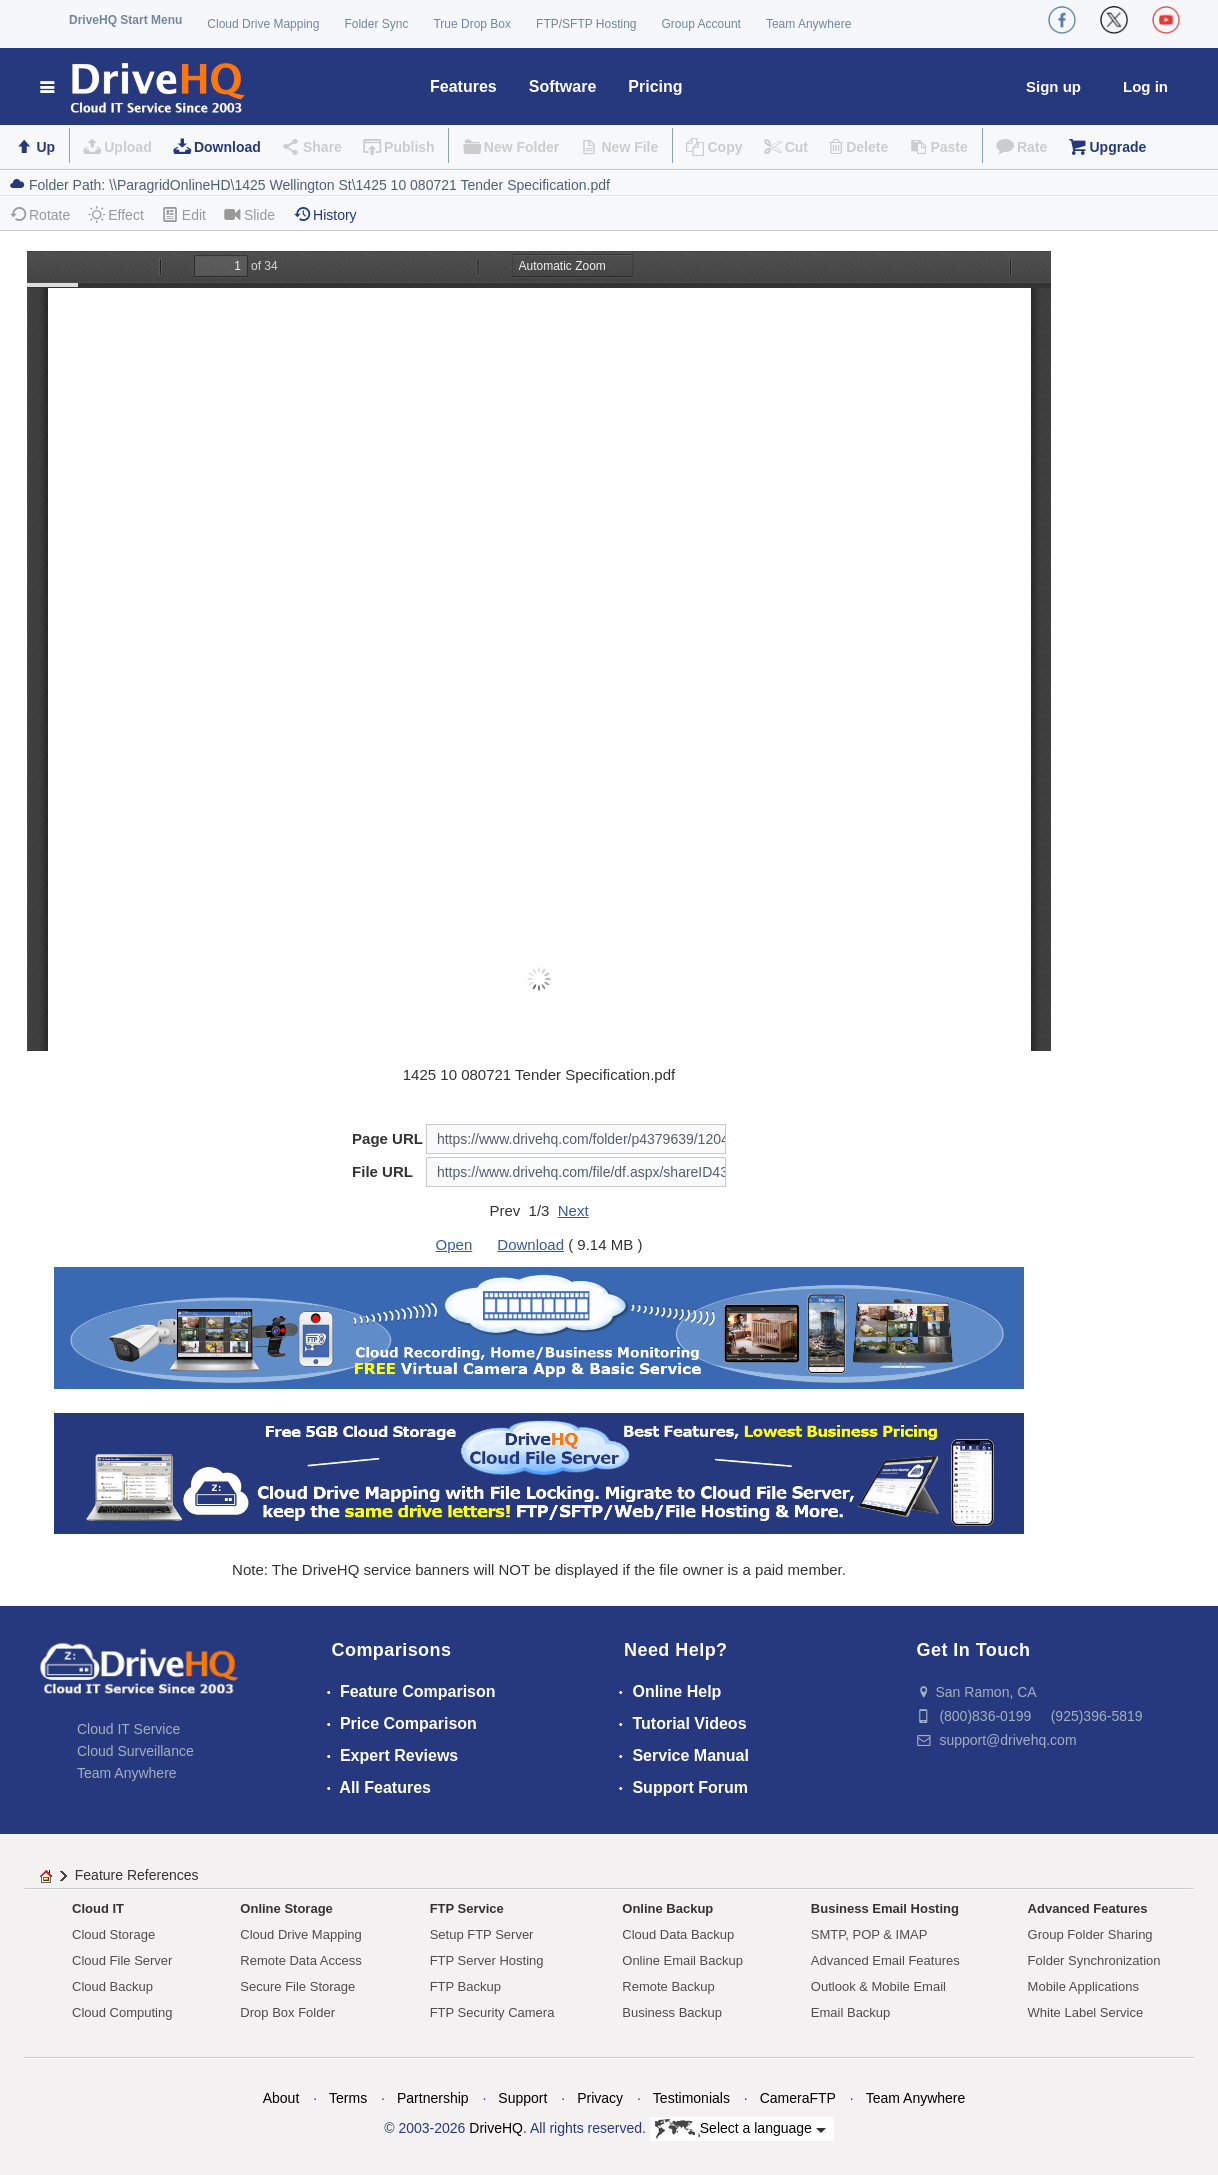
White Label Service (1086, 2012)
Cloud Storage (113, 1934)
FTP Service (467, 1908)
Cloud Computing (122, 2012)
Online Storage (286, 1908)
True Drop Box (472, 24)
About (281, 2098)
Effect (116, 214)
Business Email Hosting (885, 1908)
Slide (249, 214)
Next (573, 1210)
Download (227, 147)
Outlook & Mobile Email (878, 1986)
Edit (184, 214)
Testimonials (691, 2098)
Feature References (137, 1875)
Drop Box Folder (287, 2012)
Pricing (655, 86)
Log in (1145, 86)
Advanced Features (1088, 1908)
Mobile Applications (1083, 1986)
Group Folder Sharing (1090, 1934)
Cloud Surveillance (135, 1751)
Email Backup (850, 2012)
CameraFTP (798, 2098)
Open (454, 1244)
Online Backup (667, 1908)
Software (563, 86)
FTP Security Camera (492, 2012)
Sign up (1053, 86)
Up (45, 147)
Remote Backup (668, 1986)
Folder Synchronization (1094, 1960)
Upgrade (1117, 147)
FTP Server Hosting (487, 1960)
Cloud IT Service (128, 1729)
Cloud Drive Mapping (263, 24)
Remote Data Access (300, 1960)
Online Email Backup (682, 1960)
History (325, 214)
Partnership (433, 2098)
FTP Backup (465, 1986)
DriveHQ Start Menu (125, 20)
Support (522, 2098)
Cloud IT (98, 1908)
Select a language (740, 2129)
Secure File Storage (297, 1986)
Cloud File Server (122, 1960)
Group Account (701, 24)
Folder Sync (376, 24)
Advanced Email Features (885, 1960)
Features (463, 86)
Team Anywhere (808, 24)
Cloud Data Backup (678, 1934)
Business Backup (672, 2012)
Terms (348, 2098)
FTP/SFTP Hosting (586, 24)
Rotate (39, 214)
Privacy (600, 2098)
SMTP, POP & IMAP (869, 1934)
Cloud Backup (112, 1986)
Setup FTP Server (482, 1934)
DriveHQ (496, 2128)
